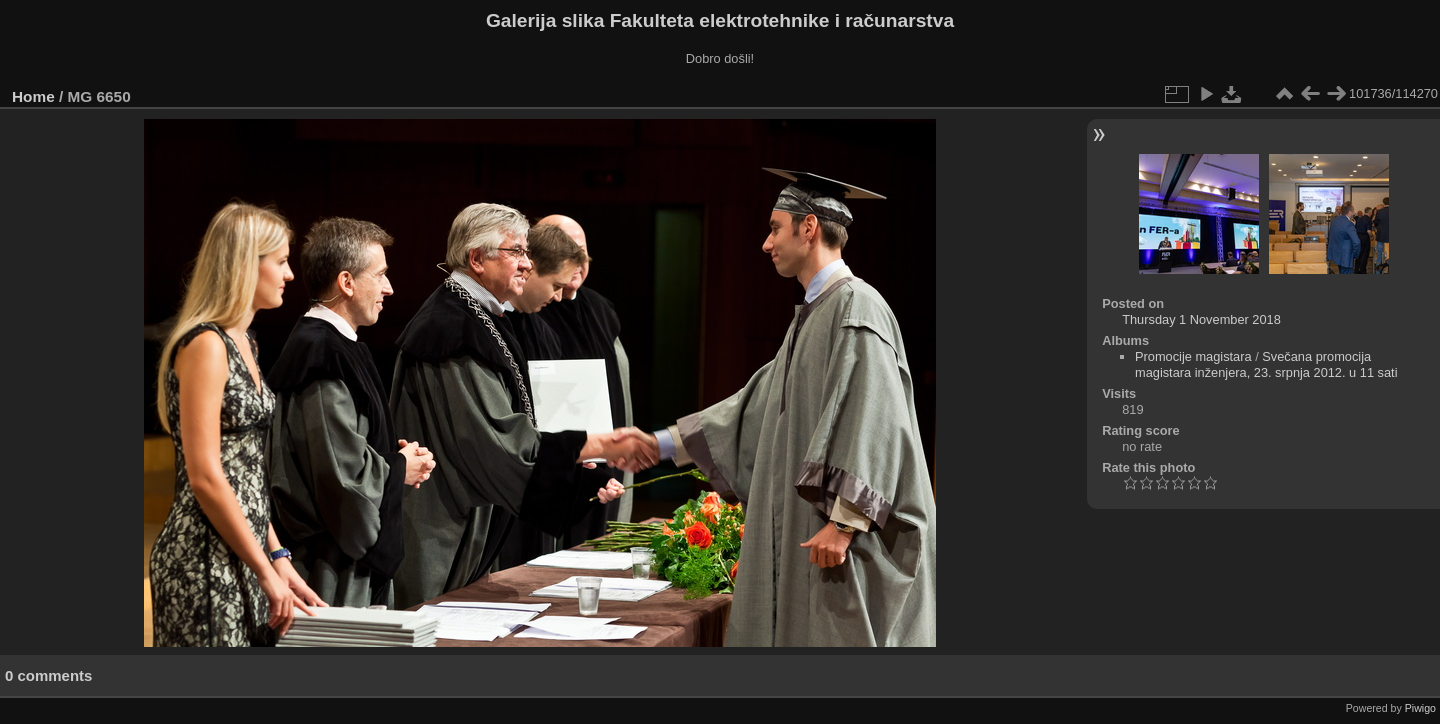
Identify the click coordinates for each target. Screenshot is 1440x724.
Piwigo (1420, 708)
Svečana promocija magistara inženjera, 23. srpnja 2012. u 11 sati (1266, 364)
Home (33, 96)
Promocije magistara (1193, 356)
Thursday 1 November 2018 (1201, 319)
